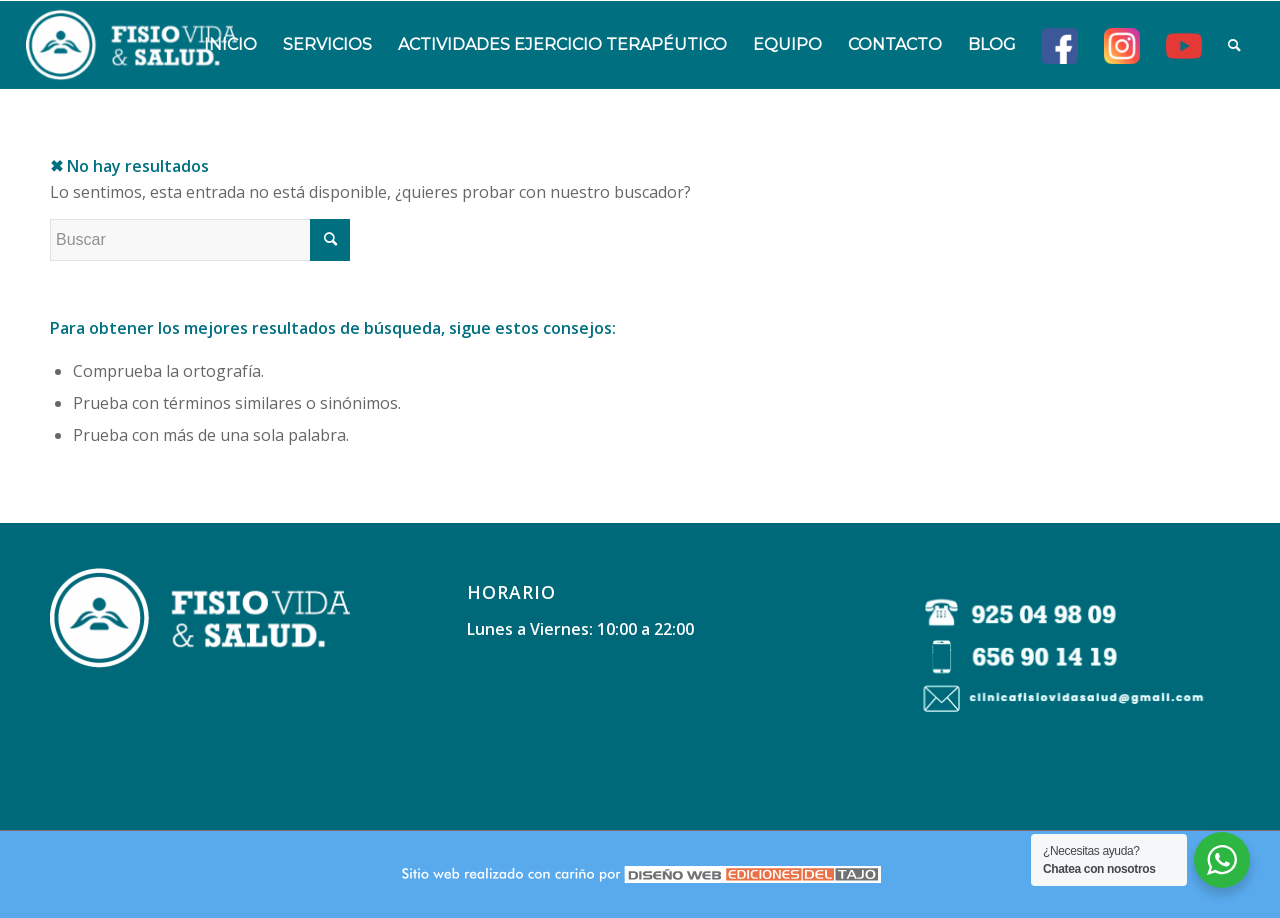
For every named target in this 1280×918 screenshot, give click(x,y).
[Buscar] (1234, 45)
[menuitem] (230, 45)
